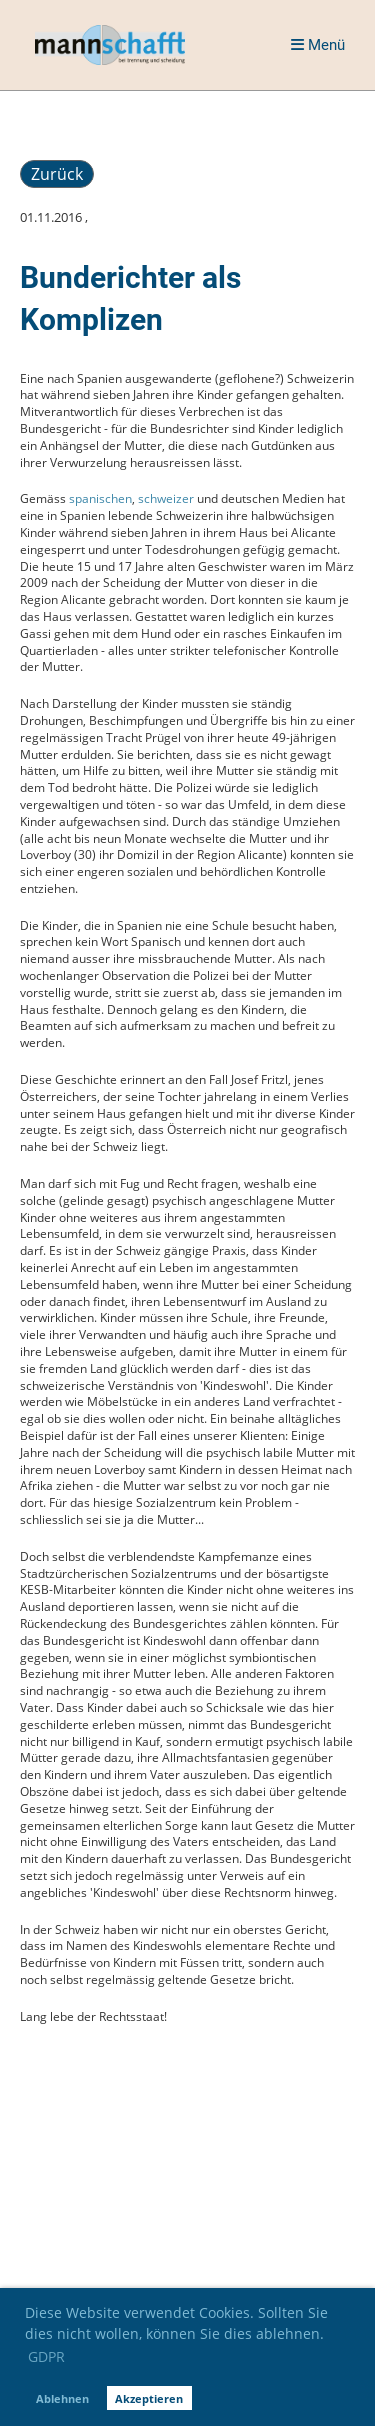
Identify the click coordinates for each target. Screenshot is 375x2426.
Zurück (57, 174)
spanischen (100, 498)
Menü (318, 45)
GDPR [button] (46, 2356)
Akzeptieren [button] (149, 2398)
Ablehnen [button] (62, 2398)
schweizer (166, 498)
